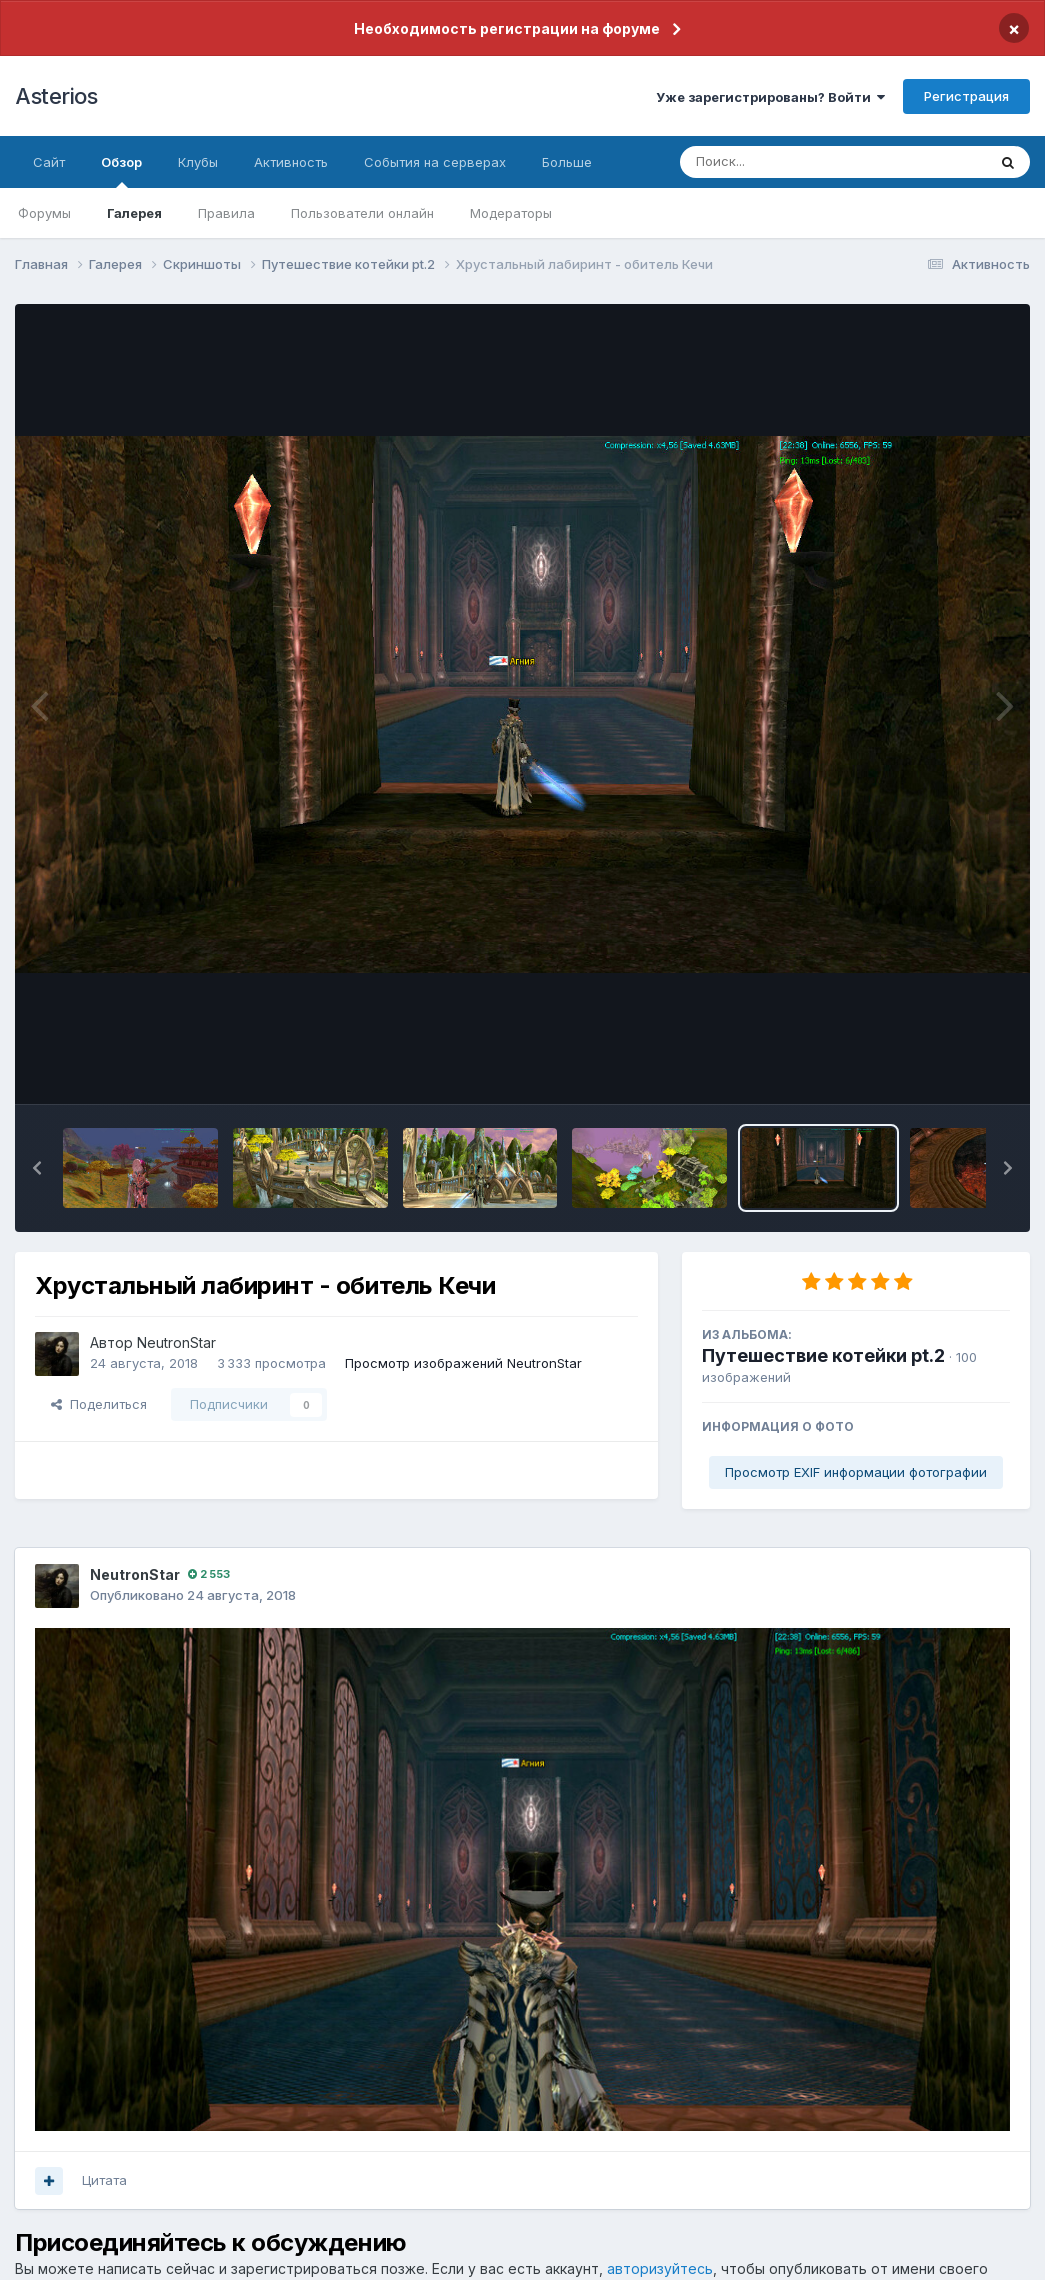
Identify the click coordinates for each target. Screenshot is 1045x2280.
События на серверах (435, 162)
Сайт (49, 162)
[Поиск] (795, 162)
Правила (226, 213)
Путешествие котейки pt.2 (823, 1355)
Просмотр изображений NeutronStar (463, 1363)
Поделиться (99, 1404)
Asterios (56, 96)
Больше (567, 162)
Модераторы (511, 213)
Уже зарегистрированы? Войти (770, 97)
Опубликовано (193, 1595)
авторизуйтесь (660, 2268)
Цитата (104, 2180)
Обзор (121, 171)
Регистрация (966, 96)
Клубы (198, 162)
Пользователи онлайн (362, 213)
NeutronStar (176, 1342)
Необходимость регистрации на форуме (507, 28)
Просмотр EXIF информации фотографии (856, 1472)
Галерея (134, 213)
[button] (37, 1168)
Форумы (44, 213)
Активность (291, 162)
